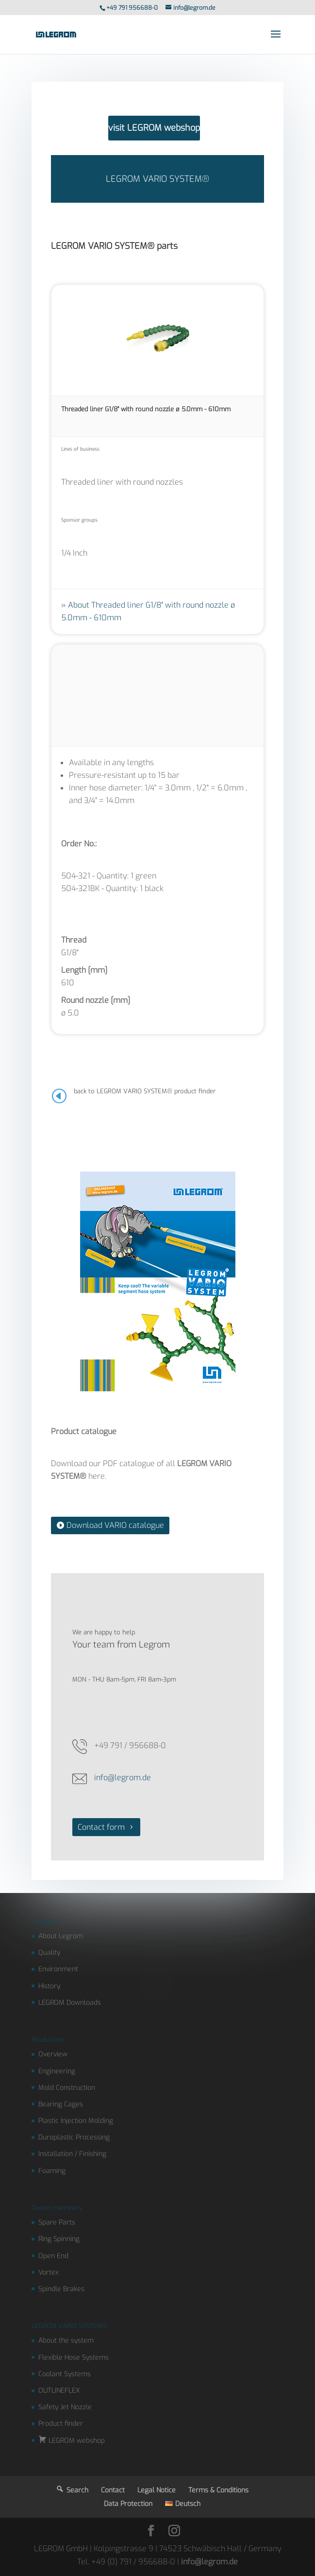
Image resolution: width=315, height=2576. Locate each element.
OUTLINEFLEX (59, 2390)
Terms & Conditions (218, 2490)
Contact (113, 2490)
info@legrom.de (122, 1777)
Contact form (101, 1827)
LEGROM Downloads (69, 2002)
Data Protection (128, 2503)
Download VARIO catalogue (115, 1525)
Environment (58, 1969)
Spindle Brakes (61, 2289)
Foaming (52, 2170)
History (49, 1986)
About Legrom (60, 1936)
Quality (49, 1952)
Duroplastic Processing (74, 2137)
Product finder (60, 2423)
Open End (53, 2256)
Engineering (56, 2071)
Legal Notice (156, 2490)
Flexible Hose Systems (73, 2357)
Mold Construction (66, 2087)
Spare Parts (56, 2222)
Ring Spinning (59, 2238)
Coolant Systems (64, 2374)
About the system (66, 2340)
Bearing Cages (60, 2104)
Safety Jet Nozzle (65, 2407)
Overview (52, 2054)
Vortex (48, 2272)
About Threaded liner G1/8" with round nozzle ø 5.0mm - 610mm (148, 611)
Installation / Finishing (72, 2153)
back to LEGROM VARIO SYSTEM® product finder (145, 1091)
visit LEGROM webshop (154, 128)
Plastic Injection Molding (75, 2120)
